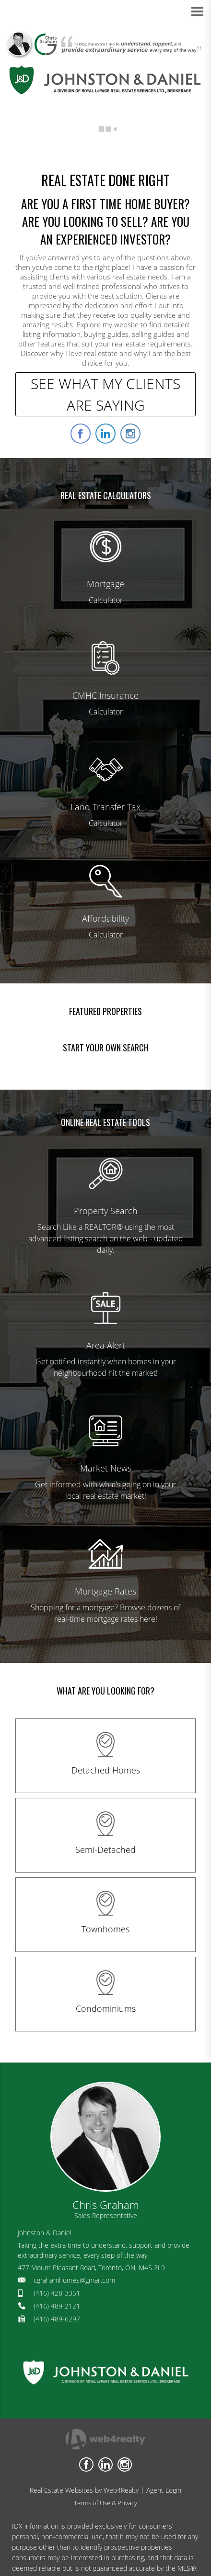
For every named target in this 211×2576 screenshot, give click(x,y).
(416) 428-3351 (57, 2292)
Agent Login (163, 2490)
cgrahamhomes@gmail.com (74, 2280)
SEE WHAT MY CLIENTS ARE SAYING (105, 394)
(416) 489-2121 (57, 2305)
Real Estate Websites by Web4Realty (84, 2490)
